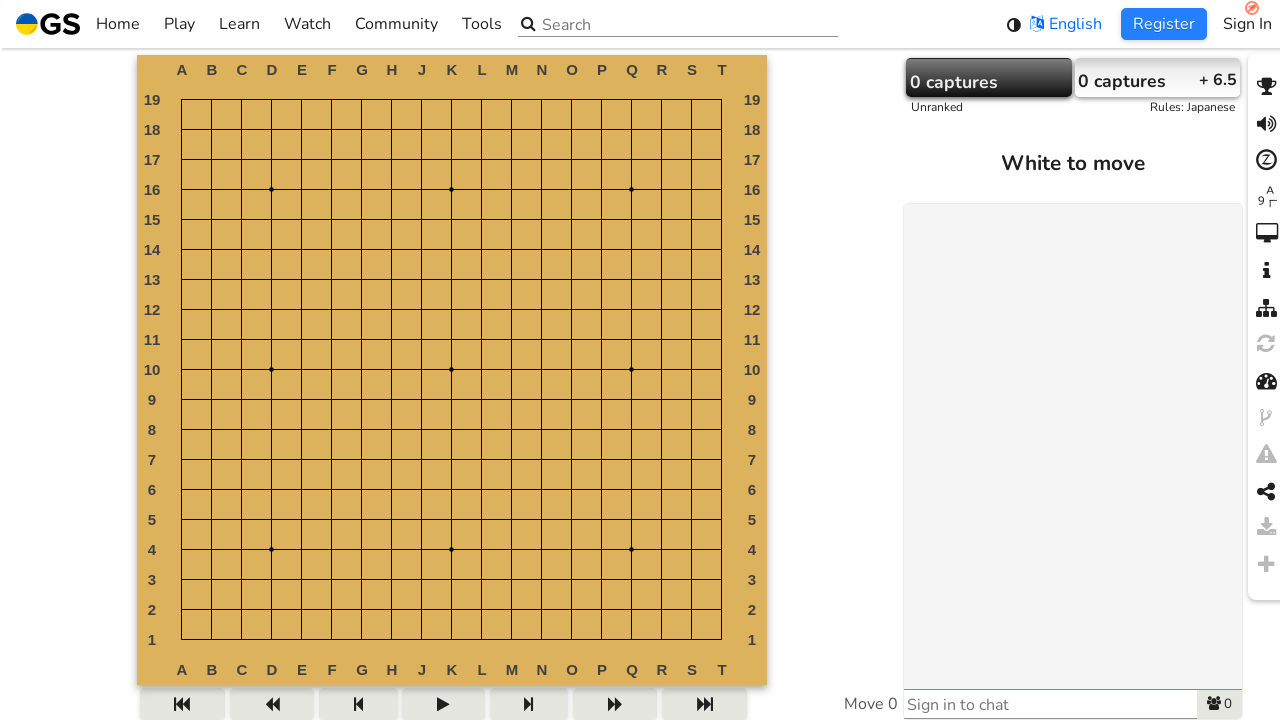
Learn (239, 24)
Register (1164, 24)
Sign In (1247, 24)
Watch (307, 24)
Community (396, 24)
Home (78, 24)
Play (179, 24)
